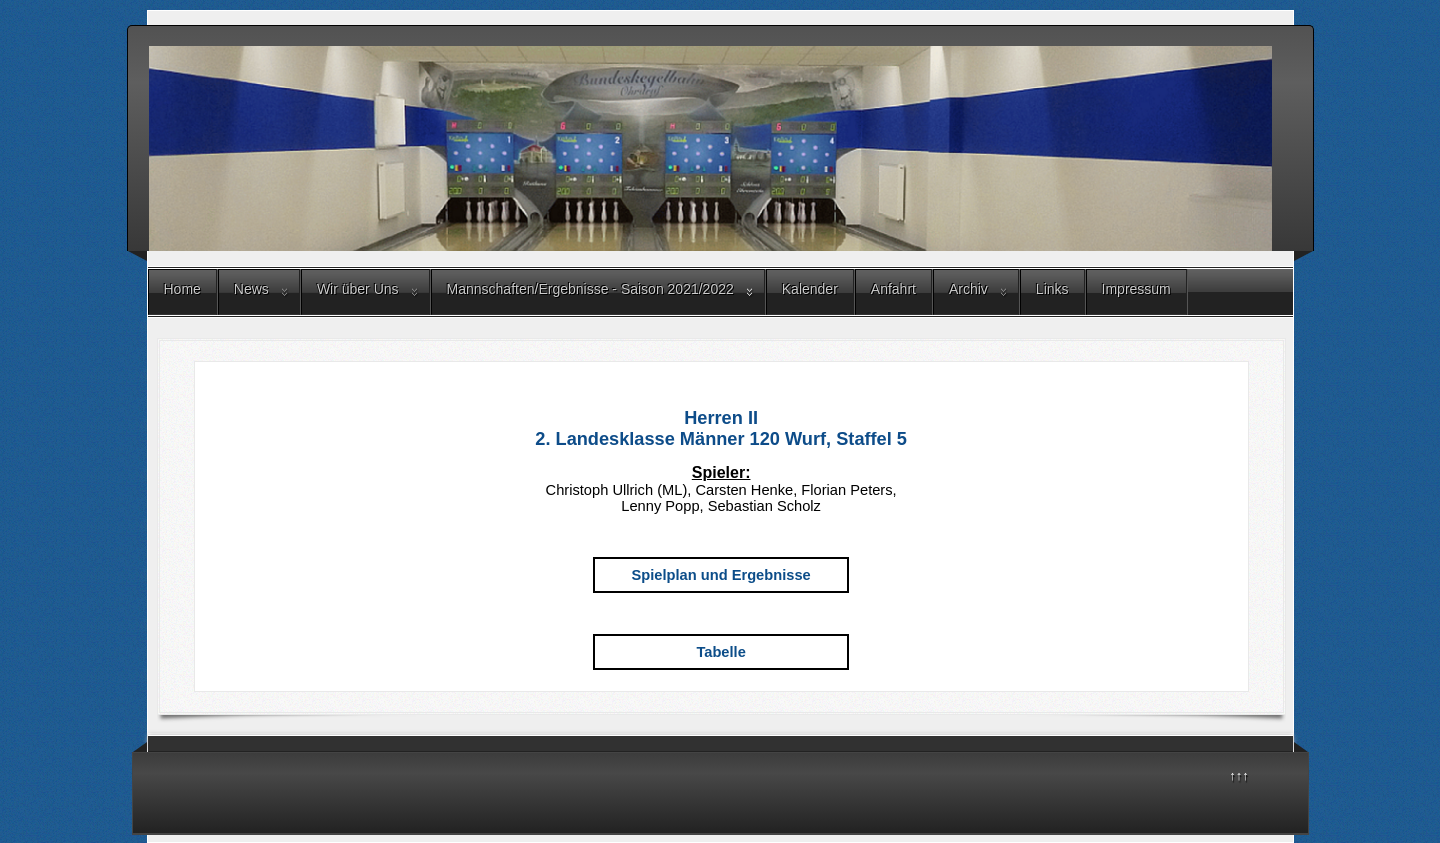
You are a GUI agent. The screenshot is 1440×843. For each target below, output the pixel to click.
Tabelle (720, 652)
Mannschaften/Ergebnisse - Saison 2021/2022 (590, 289)
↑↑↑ (1239, 775)
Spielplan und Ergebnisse (721, 575)
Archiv (968, 289)
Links (1052, 289)
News (251, 289)
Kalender (810, 289)
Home (182, 289)
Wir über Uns (358, 289)
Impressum (1136, 289)
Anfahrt (893, 289)
